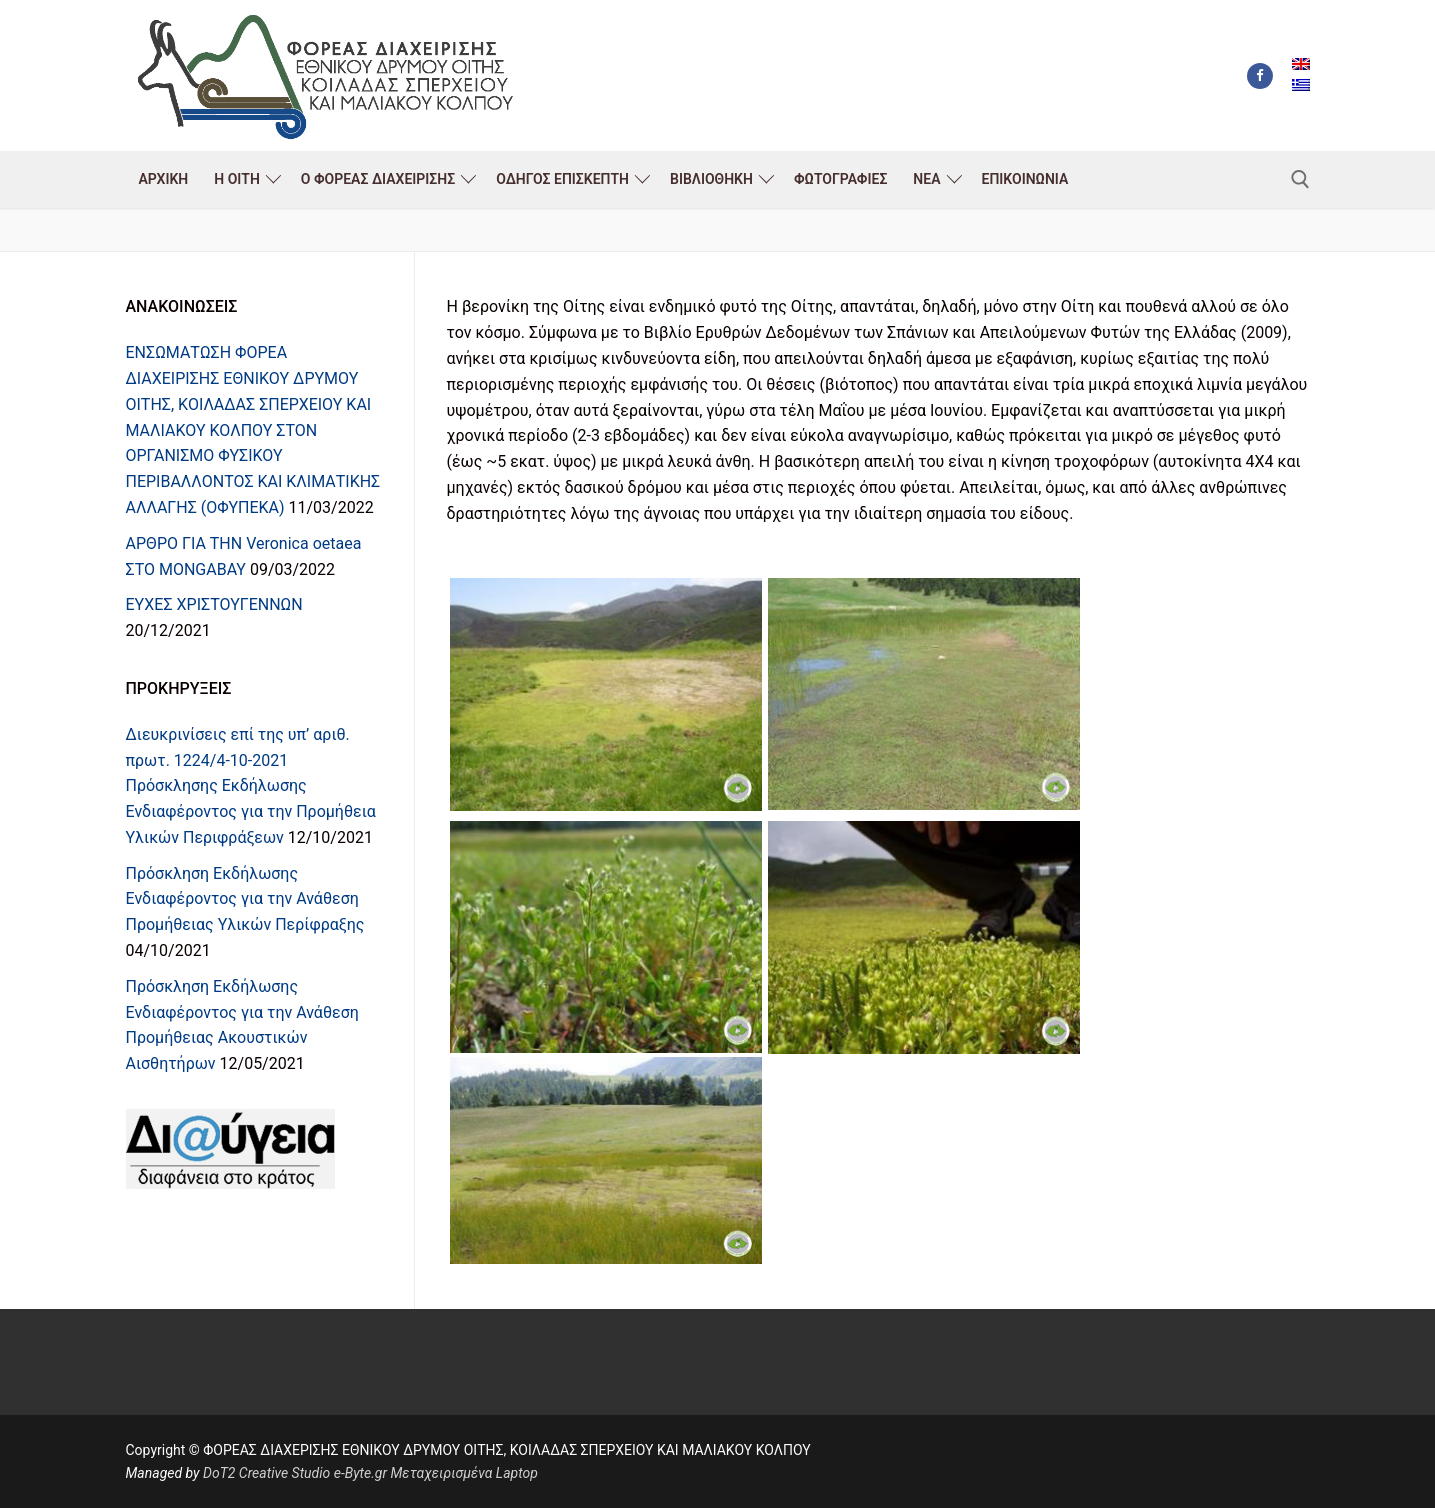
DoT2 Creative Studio (266, 1473)
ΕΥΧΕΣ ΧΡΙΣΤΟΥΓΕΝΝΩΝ (214, 604)
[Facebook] (1260, 76)
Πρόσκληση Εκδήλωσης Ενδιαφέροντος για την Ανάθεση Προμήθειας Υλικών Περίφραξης (245, 899)
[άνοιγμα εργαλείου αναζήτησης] (1300, 179)
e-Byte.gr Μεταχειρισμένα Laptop (436, 1473)
